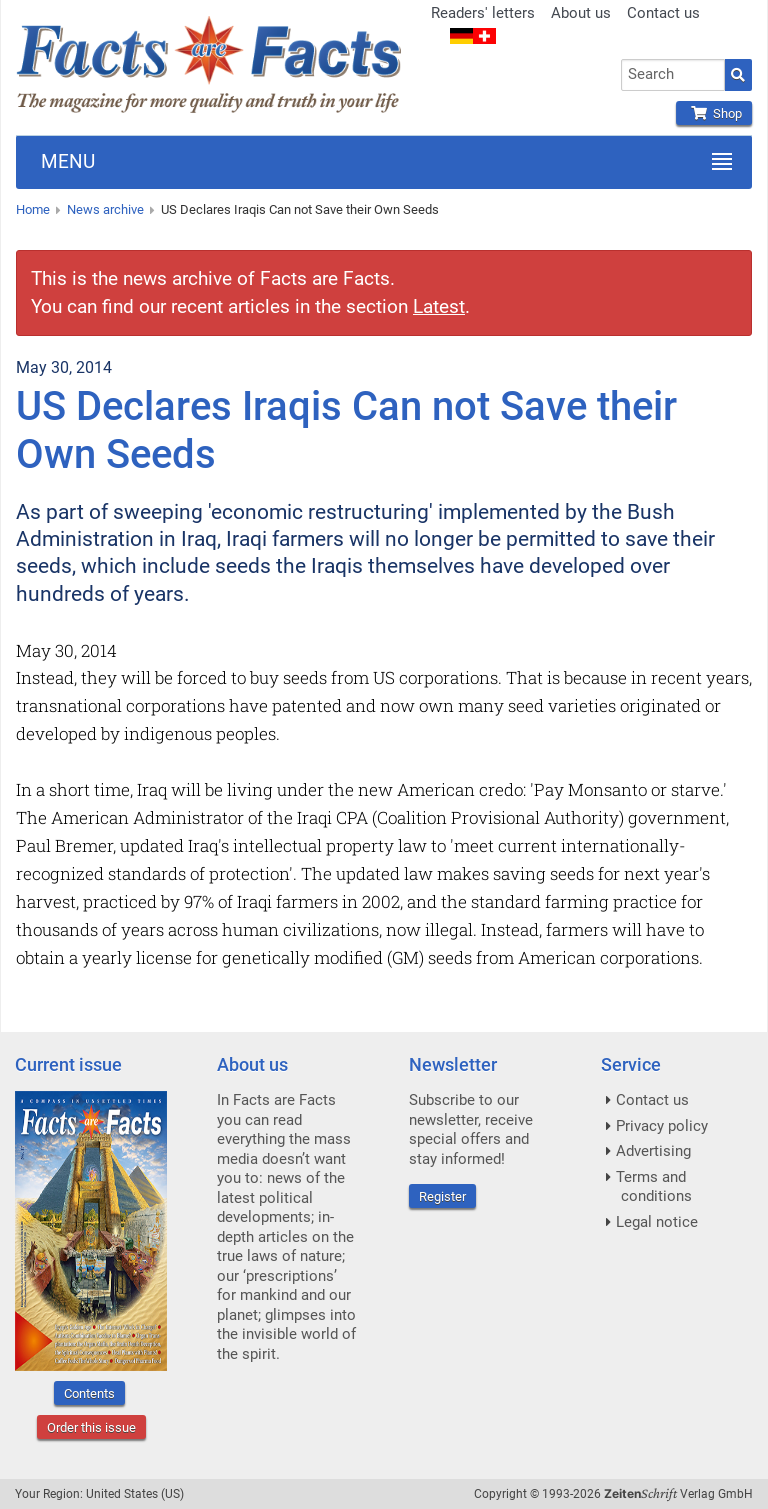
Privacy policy (662, 1126)
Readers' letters (483, 13)
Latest (439, 306)
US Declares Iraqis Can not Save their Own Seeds (300, 209)
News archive (105, 209)
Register (442, 1196)
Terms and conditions (654, 1187)
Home (33, 209)
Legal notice (657, 1222)
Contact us (663, 13)
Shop (714, 113)
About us (581, 13)
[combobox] (673, 75)
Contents (89, 1393)
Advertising (653, 1151)
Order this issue (91, 1427)
